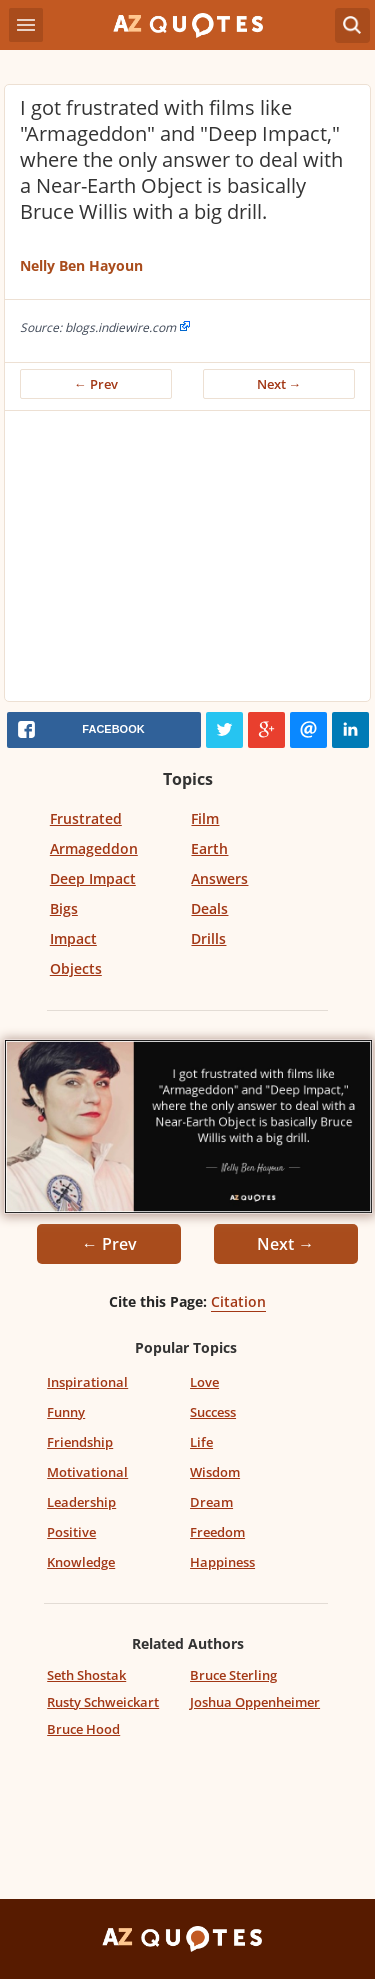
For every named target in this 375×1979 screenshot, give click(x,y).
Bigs (64, 908)
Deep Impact (93, 878)
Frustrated (86, 818)
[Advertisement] (187, 561)
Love (204, 1382)
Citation (238, 1301)
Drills (208, 938)
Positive (71, 1532)
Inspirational (87, 1382)
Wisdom (215, 1472)
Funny (66, 1412)
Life (201, 1442)
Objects (76, 968)
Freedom (217, 1532)
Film (205, 818)
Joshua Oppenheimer (255, 1702)
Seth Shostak (86, 1675)
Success (213, 1412)
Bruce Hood (83, 1729)
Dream (211, 1502)
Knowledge (81, 1562)
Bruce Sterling (233, 1675)
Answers (219, 878)
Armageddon (94, 848)
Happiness (222, 1562)
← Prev (96, 384)
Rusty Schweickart (103, 1702)
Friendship (80, 1442)
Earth (209, 848)
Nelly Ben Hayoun (81, 265)
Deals (209, 908)
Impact (73, 938)
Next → (279, 384)
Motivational (87, 1472)
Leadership (81, 1502)
